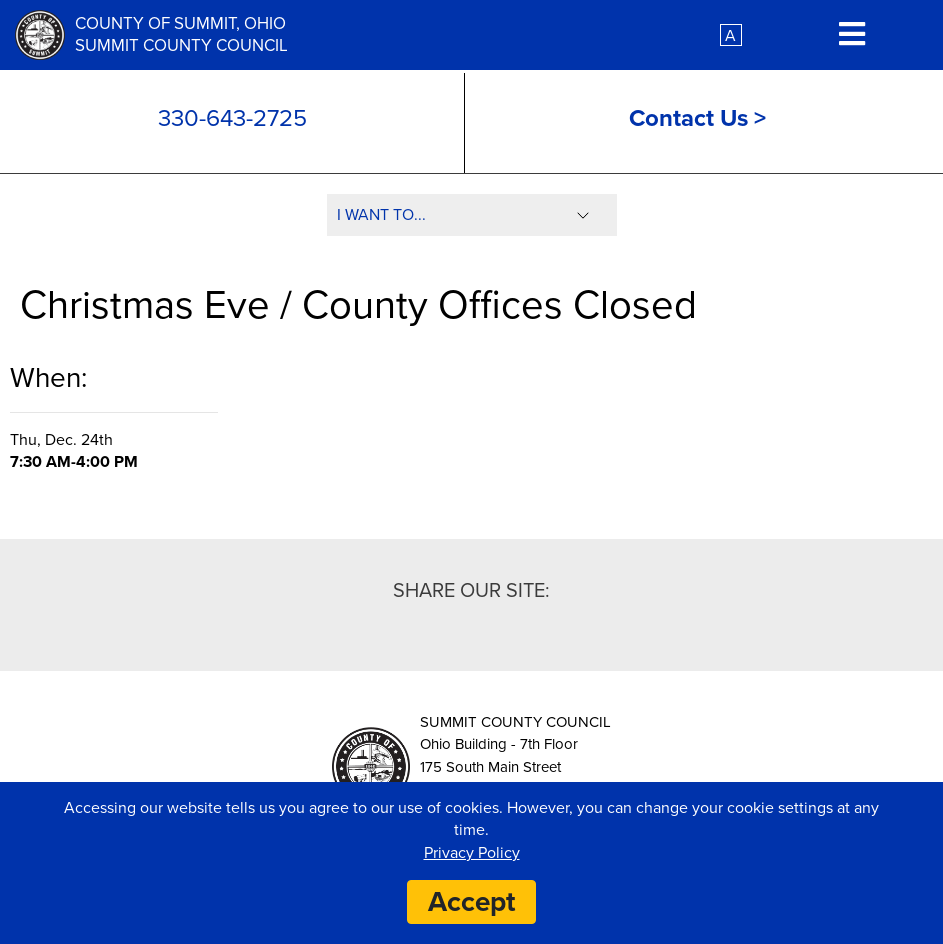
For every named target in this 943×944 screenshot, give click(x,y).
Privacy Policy (472, 853)
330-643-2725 (232, 118)
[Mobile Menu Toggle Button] (852, 35)
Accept (471, 902)
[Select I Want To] (472, 215)
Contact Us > (697, 118)
